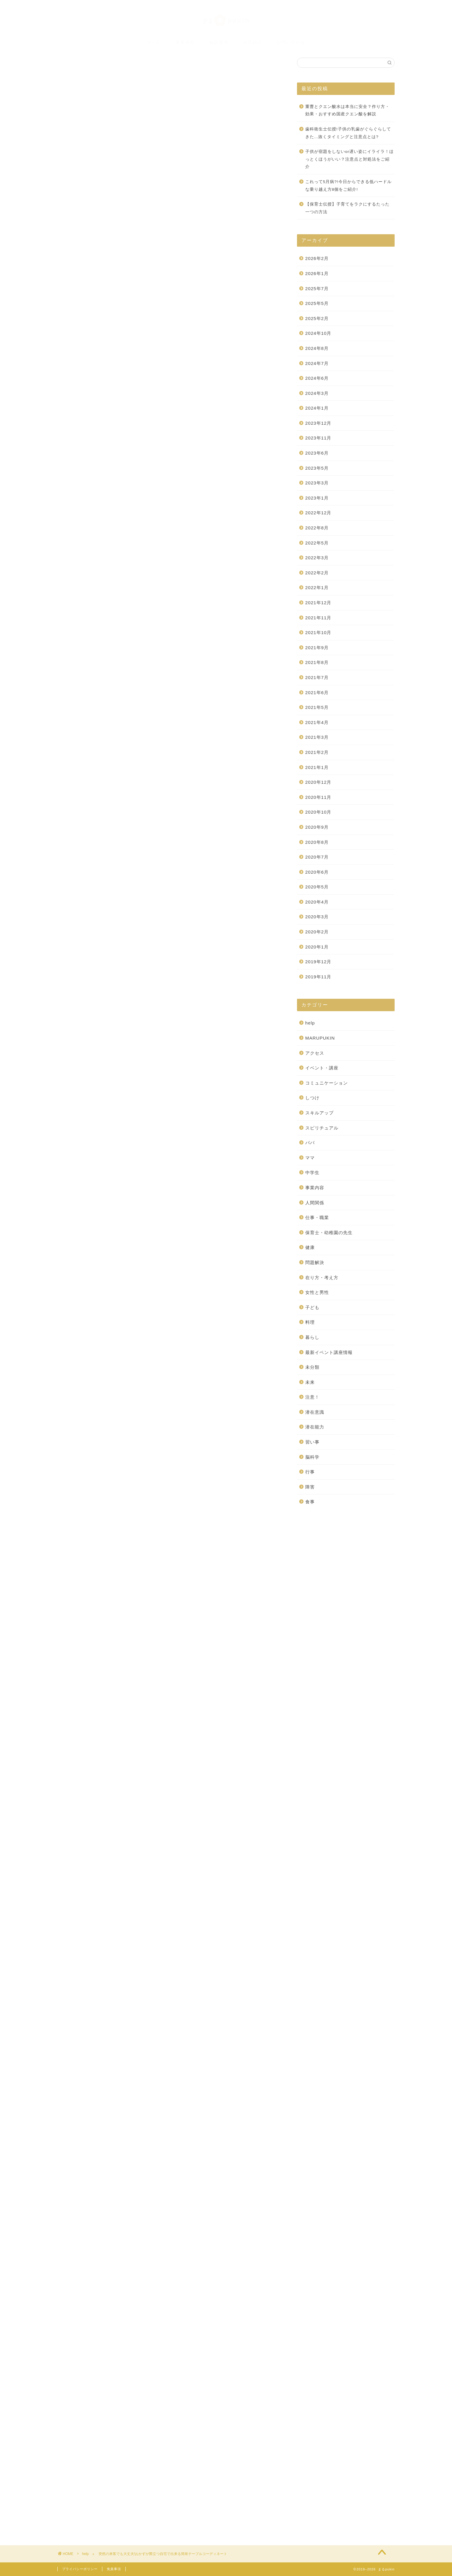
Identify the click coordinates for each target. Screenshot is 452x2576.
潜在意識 (314, 1412)
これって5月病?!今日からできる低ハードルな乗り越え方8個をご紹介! (348, 186)
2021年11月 (318, 617)
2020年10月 (318, 812)
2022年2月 (317, 572)
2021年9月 (317, 647)
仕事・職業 (317, 1217)
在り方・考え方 (321, 1277)
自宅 (168, 2119)
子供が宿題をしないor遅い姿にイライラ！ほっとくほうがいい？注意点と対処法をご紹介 (349, 159)
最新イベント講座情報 (329, 1352)
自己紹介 (252, 42)
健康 (310, 1247)
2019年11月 (318, 976)
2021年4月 (317, 722)
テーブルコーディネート (88, 2119)
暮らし (312, 1337)
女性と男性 (317, 1292)
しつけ (312, 1097)
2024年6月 (317, 378)
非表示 (179, 350)
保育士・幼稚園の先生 (329, 1232)
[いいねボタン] (73, 2098)
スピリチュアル (321, 1127)
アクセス (314, 1053)
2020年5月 (317, 886)
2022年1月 (317, 587)
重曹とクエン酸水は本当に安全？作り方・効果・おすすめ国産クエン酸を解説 (347, 110)
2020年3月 (317, 916)
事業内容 (314, 1187)
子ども (312, 1307)
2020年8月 (317, 842)
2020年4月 (317, 901)
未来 (310, 1382)
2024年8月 (317, 348)
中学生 (312, 1172)
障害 (310, 1486)
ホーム (154, 42)
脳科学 (312, 1457)
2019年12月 (318, 961)
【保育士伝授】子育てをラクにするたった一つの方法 (347, 208)
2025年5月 (317, 303)
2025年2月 (317, 318)
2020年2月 (317, 931)
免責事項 (114, 2569)
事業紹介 (185, 42)
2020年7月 (317, 856)
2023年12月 (318, 423)
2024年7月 (317, 363)
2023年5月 (317, 468)
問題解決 (314, 1262)
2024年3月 (317, 393)
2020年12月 (318, 782)
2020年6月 (317, 872)
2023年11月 (318, 437)
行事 (310, 1471)
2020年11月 (318, 797)
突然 (135, 2119)
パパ (310, 1142)
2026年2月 (317, 258)
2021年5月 (317, 707)
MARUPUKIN (320, 1037)
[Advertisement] (170, 2208)
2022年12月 (318, 512)
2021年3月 (317, 737)
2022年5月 (317, 542)
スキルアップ (319, 1112)
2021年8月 (317, 662)
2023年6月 (317, 452)
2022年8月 (317, 527)
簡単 (151, 2119)
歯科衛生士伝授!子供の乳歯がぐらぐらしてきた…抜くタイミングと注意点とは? (348, 133)
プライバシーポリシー (80, 2569)
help (72, 81)
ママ (310, 1157)
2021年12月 (318, 602)
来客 (118, 2119)
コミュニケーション (326, 1082)
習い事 (312, 1441)
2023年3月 (317, 482)
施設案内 (218, 42)
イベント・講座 (321, 1067)
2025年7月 (317, 288)
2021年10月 (318, 632)
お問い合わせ (291, 42)
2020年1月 (317, 946)
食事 (310, 1501)
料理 (310, 1322)
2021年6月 (317, 692)
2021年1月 (317, 767)
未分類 (312, 1367)
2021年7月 (317, 677)
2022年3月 (317, 557)
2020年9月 (317, 827)
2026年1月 (317, 273)
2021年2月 (317, 752)
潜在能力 (314, 1426)
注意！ (312, 1396)
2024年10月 (318, 333)
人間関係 (314, 1202)
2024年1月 (317, 408)
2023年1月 (317, 497)
